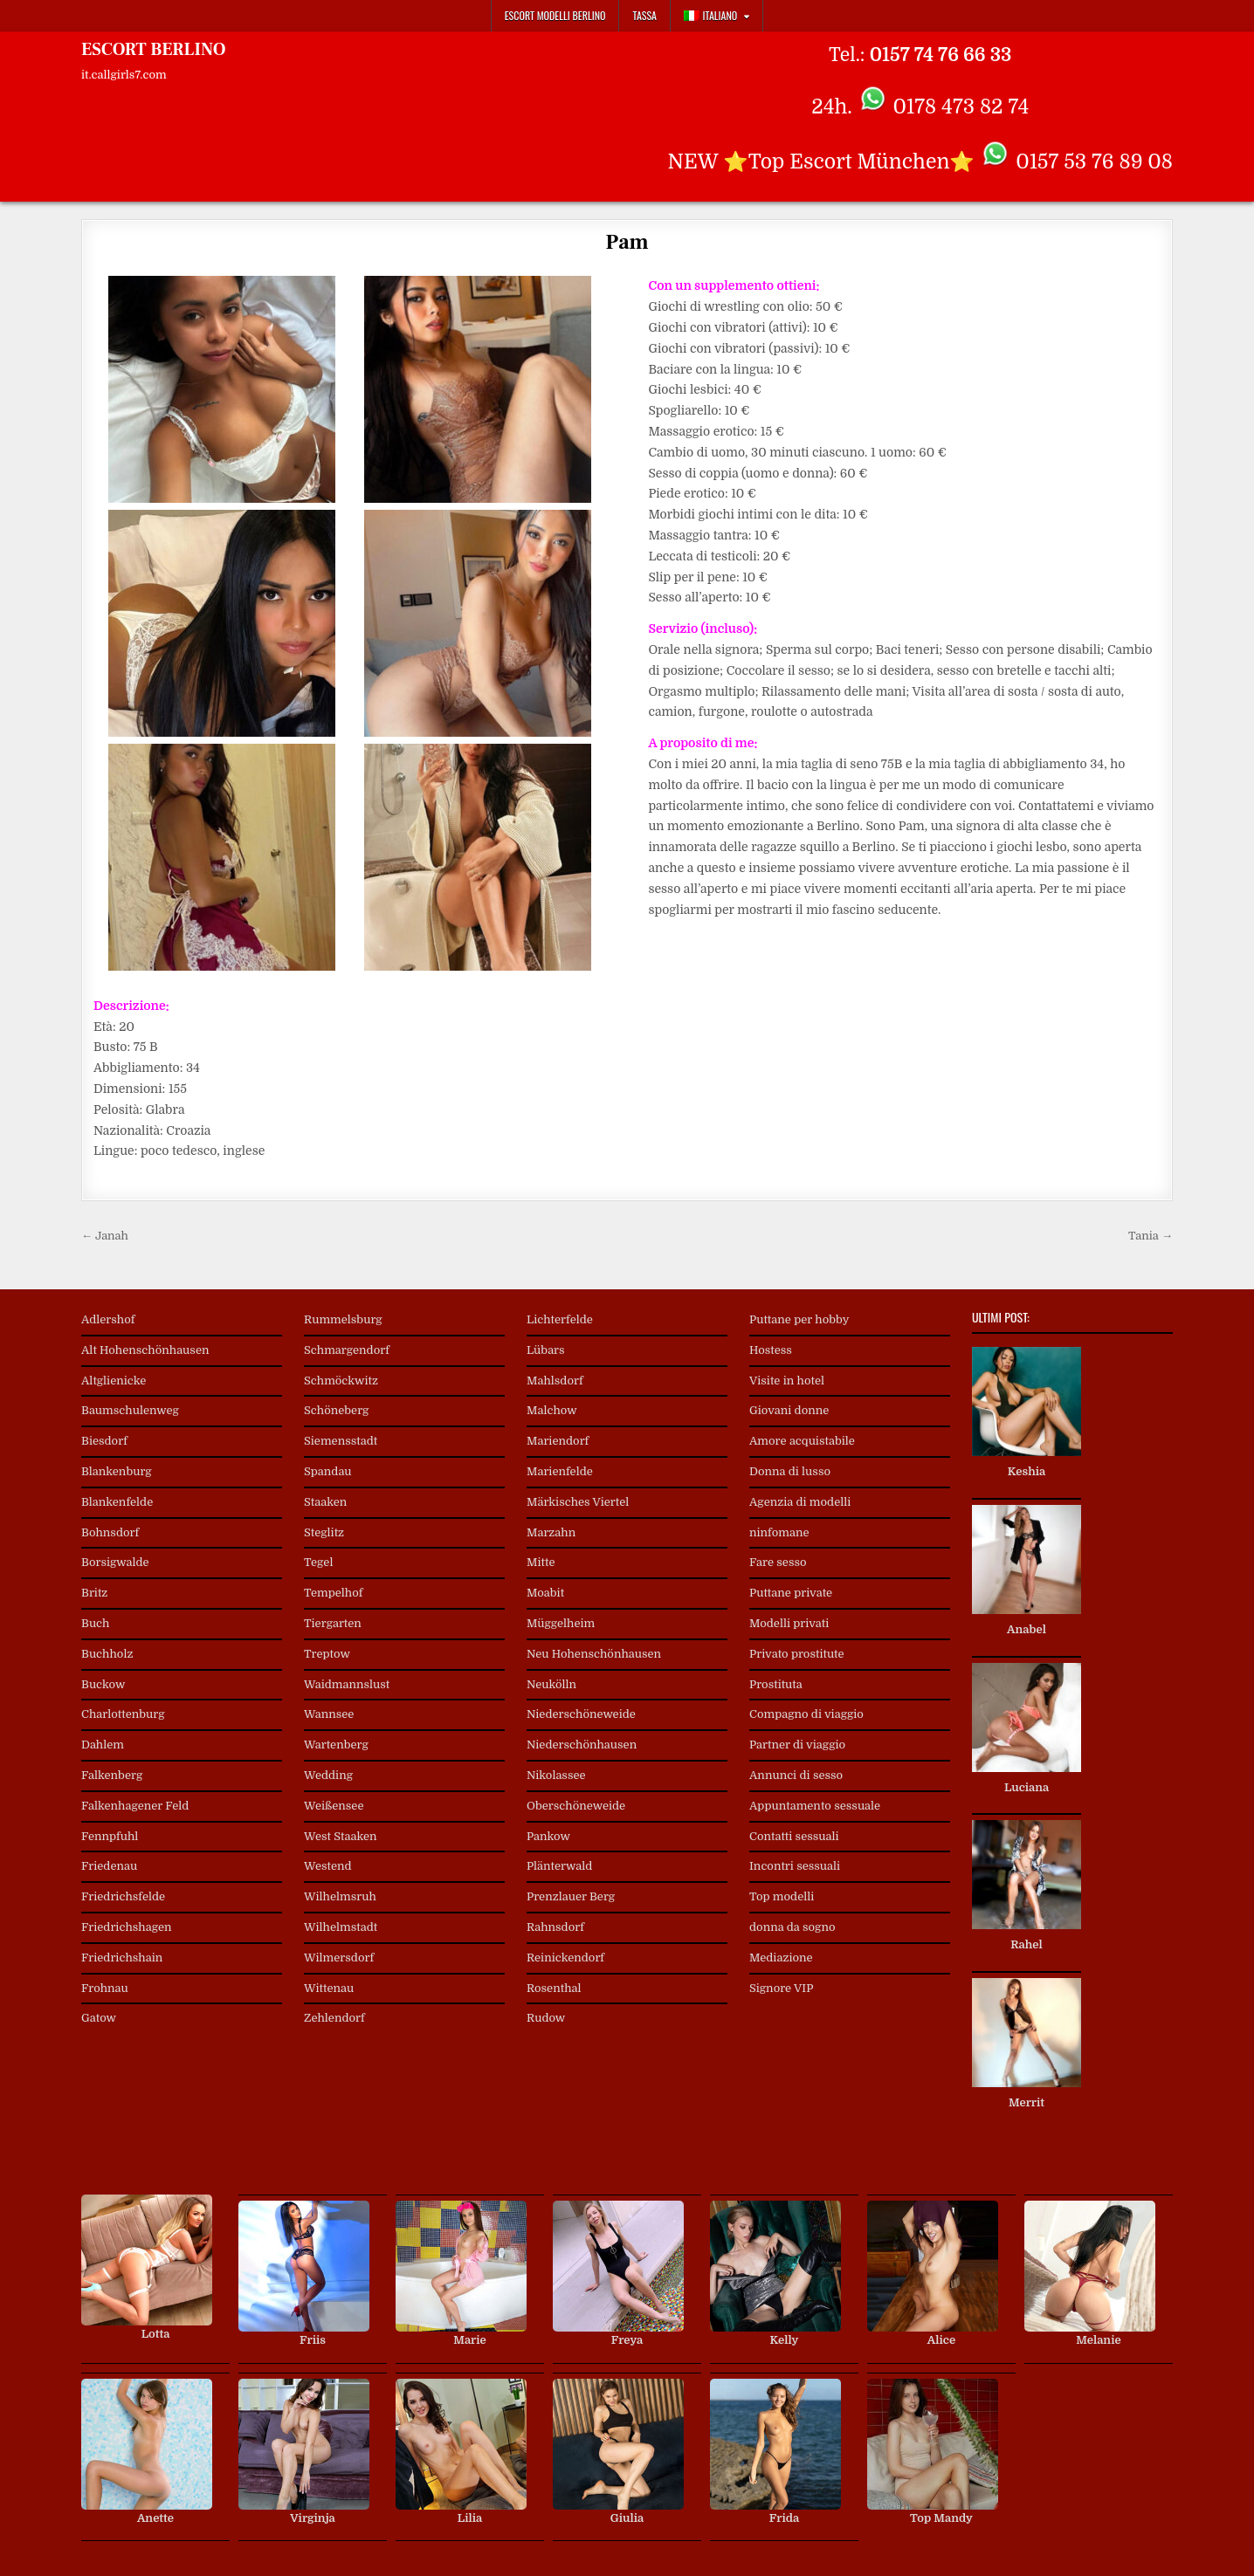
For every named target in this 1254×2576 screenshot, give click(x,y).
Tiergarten (333, 1623)
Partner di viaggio (797, 1744)
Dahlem (102, 1744)
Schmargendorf (346, 1350)
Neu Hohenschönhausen (594, 1653)
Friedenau (109, 1865)
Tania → (1150, 1235)
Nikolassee (556, 1775)
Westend (328, 1865)
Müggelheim (561, 1623)
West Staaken (340, 1836)
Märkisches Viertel (578, 1501)
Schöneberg (336, 1410)
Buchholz (107, 1653)
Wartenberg (336, 1744)
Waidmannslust (346, 1684)
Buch (95, 1623)
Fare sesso (778, 1562)
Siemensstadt (340, 1440)
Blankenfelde (117, 1501)
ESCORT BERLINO (153, 49)
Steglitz (324, 1532)
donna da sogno (792, 1927)
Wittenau (329, 1988)
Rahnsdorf (555, 1927)
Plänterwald (559, 1865)
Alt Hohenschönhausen (145, 1350)
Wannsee (329, 1714)
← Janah (104, 1235)
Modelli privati (789, 1623)
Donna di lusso (789, 1471)
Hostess (770, 1350)
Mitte (541, 1562)
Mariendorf (558, 1440)
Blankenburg (116, 1471)
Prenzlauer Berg (571, 1896)
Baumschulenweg (130, 1410)
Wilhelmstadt (340, 1927)
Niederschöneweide (581, 1714)
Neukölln (551, 1684)
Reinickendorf (565, 1957)
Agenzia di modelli (800, 1501)
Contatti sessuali (794, 1836)
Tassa (644, 15)
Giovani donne (789, 1410)
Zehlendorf (334, 2017)
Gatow (98, 2017)
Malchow (552, 1410)
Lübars (546, 1350)
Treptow (327, 1653)
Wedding (328, 1775)
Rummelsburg (343, 1319)
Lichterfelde (560, 1319)
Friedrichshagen (126, 1927)
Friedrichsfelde (123, 1896)
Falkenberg (111, 1775)
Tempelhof (333, 1592)
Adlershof (108, 1319)
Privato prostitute (796, 1653)
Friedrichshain (121, 1957)
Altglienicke (113, 1380)
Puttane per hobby (799, 1319)
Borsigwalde (115, 1562)
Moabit (545, 1592)
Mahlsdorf (555, 1380)
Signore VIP (781, 1988)
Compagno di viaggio (806, 1714)
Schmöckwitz (341, 1380)
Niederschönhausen (582, 1744)
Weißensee (333, 1805)
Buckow (103, 1684)
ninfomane (779, 1532)
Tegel (318, 1562)
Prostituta (776, 1684)
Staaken (325, 1501)
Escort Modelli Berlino (555, 15)
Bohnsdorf (110, 1532)
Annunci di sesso (796, 1775)
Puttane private (790, 1592)
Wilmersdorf (339, 1957)
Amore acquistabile (802, 1440)
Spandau (328, 1471)
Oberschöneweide (576, 1805)
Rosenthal (554, 1988)
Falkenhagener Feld (135, 1805)
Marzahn (551, 1532)
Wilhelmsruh (340, 1896)
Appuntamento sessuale (814, 1805)
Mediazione (781, 1957)
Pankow (548, 1836)
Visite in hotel (786, 1380)
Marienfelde (560, 1471)
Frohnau (104, 1988)
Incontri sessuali (794, 1865)
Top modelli (781, 1896)
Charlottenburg (123, 1714)
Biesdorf (104, 1440)
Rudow (546, 2017)
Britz (94, 1592)
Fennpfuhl (109, 1836)
